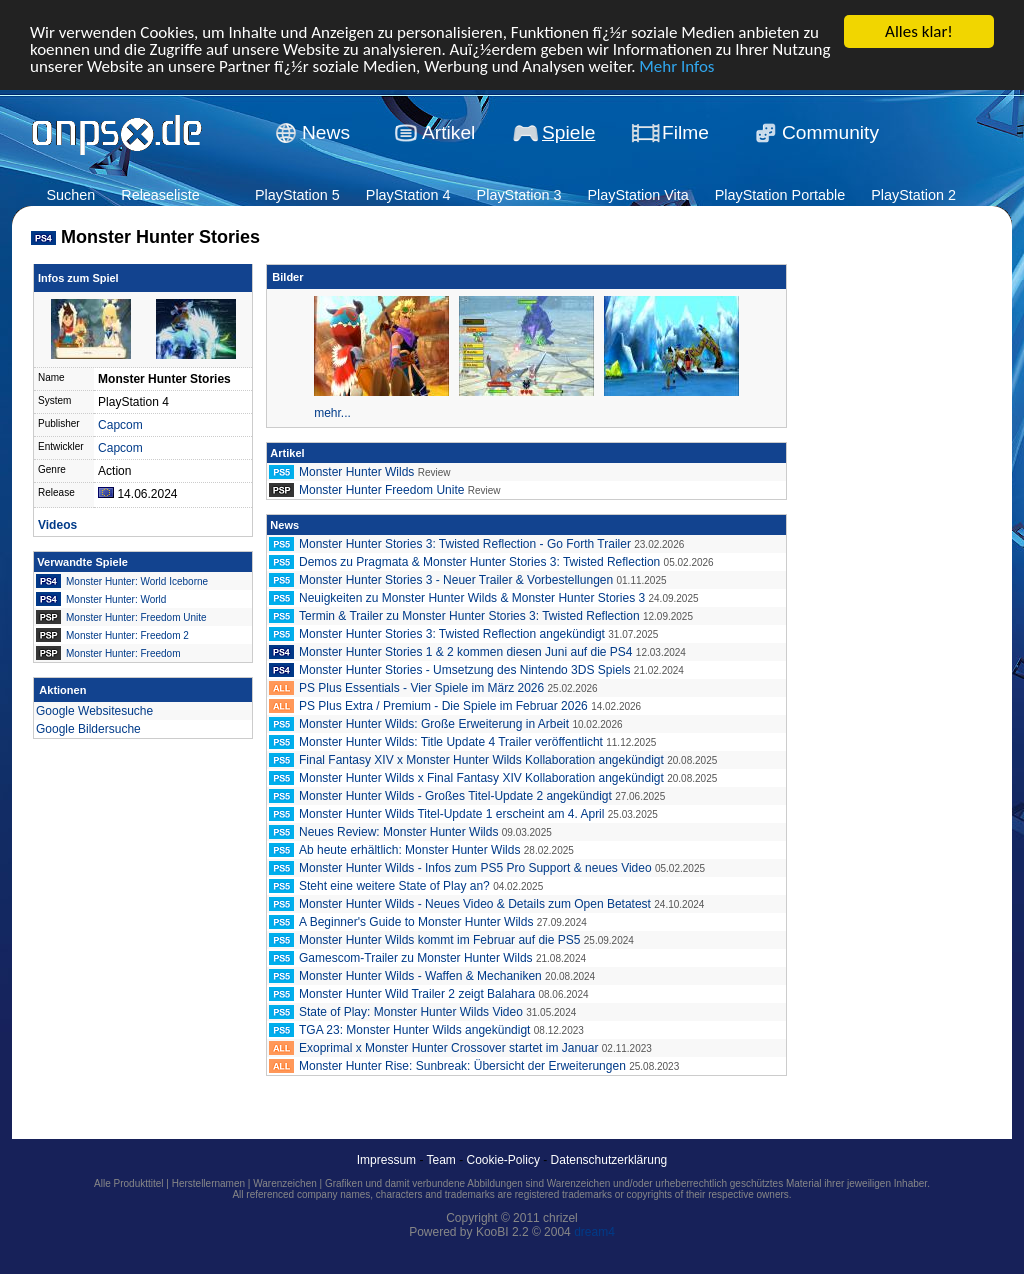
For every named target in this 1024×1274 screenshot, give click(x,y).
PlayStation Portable (780, 195)
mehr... (332, 413)
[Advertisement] (882, 566)
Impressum (386, 1160)
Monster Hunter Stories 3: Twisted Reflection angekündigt (452, 634)
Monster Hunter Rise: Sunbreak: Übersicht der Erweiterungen (462, 1066)
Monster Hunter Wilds (356, 472)
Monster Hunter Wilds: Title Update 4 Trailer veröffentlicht (451, 742)
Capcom (120, 425)
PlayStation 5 (297, 195)
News (326, 132)
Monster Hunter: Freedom (123, 653)
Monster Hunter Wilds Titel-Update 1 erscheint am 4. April (451, 814)
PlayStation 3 (519, 195)
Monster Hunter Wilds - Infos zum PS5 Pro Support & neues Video (475, 868)
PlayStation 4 (408, 195)
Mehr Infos (676, 65)
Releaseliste (160, 195)
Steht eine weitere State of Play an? (394, 886)
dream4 (594, 1232)
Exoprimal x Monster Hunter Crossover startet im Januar (448, 1048)
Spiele (568, 132)
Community (830, 132)
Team (441, 1160)
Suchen (70, 195)
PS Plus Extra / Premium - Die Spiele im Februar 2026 (443, 706)
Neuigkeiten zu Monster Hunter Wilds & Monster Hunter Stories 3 (472, 598)
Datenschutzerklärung (609, 1160)
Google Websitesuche (94, 711)
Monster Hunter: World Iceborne (137, 581)
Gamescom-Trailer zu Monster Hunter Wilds (416, 958)
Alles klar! (919, 31)
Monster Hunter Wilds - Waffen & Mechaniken (420, 976)
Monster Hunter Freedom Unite (381, 490)
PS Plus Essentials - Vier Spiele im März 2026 (421, 688)
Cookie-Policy (503, 1160)
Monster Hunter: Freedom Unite (136, 617)
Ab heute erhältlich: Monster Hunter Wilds (409, 850)
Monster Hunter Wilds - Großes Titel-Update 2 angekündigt (455, 796)
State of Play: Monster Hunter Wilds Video (412, 1012)
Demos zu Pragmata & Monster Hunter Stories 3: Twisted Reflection (479, 562)
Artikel (448, 132)
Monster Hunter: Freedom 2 (127, 635)
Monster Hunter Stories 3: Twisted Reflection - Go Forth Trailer (465, 544)
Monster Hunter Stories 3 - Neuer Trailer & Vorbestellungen (456, 580)
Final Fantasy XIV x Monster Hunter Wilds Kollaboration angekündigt (481, 760)
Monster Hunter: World (116, 599)
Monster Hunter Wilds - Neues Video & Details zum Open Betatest (475, 904)
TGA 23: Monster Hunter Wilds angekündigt (414, 1030)
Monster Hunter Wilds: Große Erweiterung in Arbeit (434, 724)
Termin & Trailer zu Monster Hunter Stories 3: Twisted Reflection (469, 616)
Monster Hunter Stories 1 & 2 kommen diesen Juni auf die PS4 (466, 652)
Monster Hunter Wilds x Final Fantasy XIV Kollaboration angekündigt (481, 778)
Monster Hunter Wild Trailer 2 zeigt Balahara (417, 994)
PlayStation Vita (637, 195)
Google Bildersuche (88, 729)
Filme (685, 132)
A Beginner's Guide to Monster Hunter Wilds (416, 922)
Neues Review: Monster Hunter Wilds (398, 832)
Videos (57, 525)
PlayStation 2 (913, 195)
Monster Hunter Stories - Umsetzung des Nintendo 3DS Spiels (464, 670)
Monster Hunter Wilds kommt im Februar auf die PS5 (439, 940)
